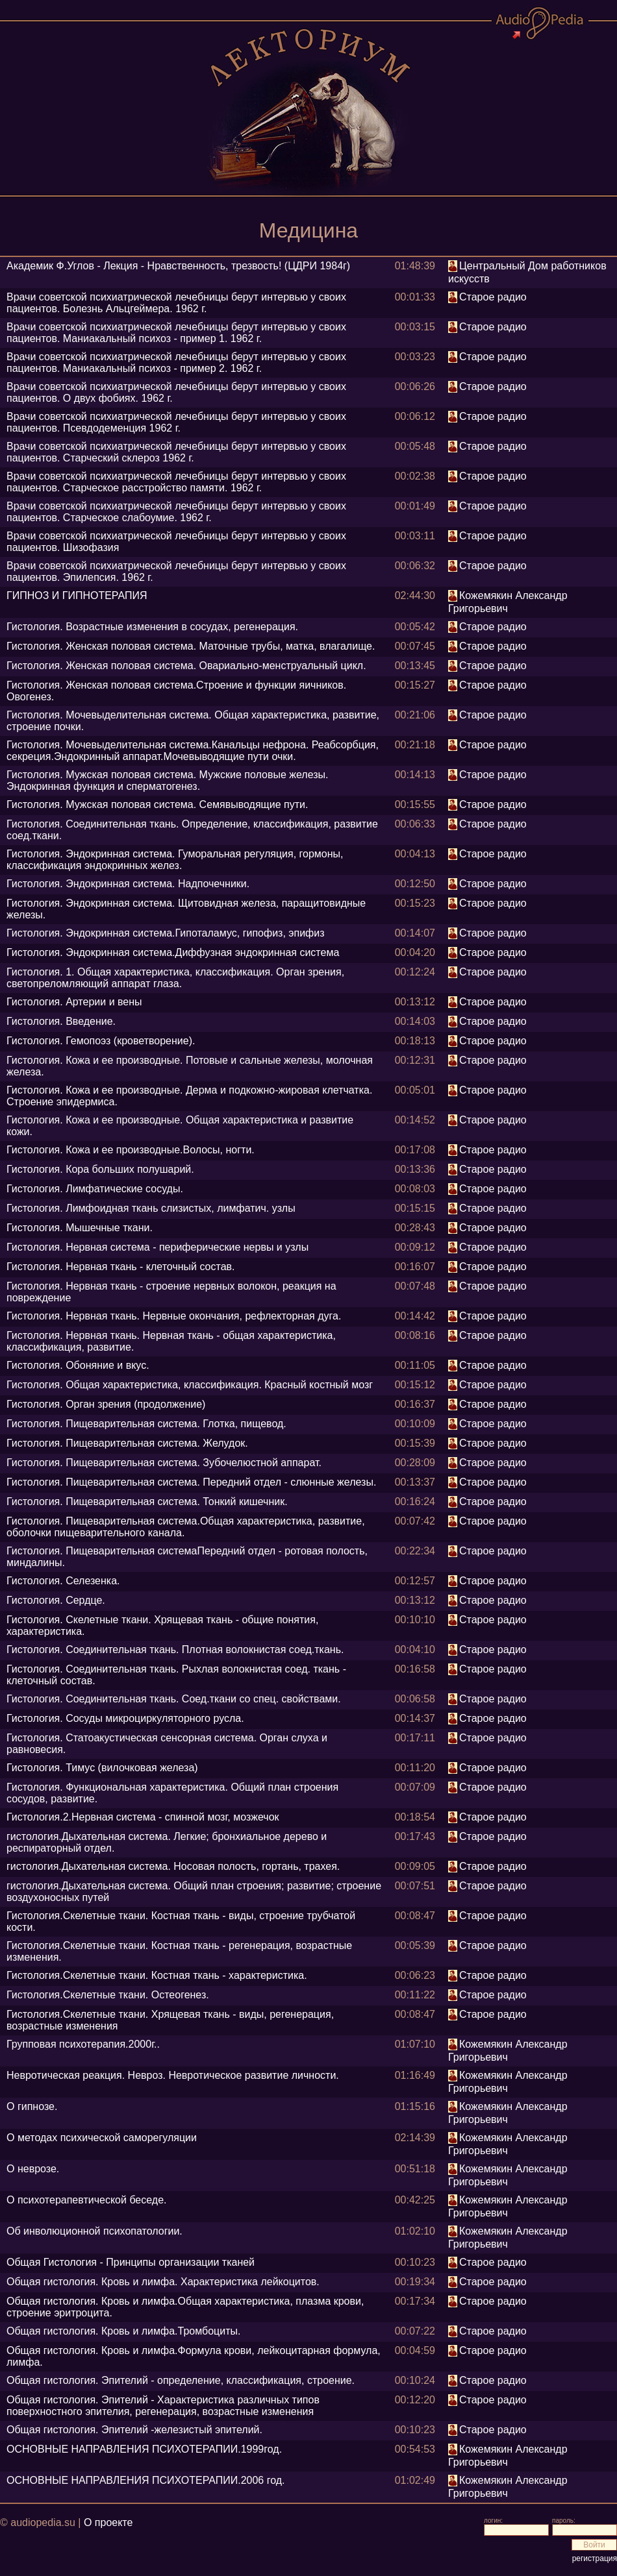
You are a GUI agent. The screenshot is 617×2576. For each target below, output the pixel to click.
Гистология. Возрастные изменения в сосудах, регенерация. (152, 626)
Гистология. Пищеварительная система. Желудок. (127, 1443)
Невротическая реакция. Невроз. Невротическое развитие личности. (172, 2075)
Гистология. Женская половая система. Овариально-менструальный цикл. (186, 665)
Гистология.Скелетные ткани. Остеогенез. (107, 1994)
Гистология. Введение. (61, 1021)
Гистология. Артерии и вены (74, 1001)
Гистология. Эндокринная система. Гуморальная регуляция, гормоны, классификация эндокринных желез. (175, 859)
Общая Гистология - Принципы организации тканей (130, 2262)
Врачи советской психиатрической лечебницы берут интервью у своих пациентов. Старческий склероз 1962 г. (176, 452)
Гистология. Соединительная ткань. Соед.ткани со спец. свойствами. (173, 1698)
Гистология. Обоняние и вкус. (77, 1365)
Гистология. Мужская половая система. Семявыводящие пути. (157, 804)
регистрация (594, 2558)
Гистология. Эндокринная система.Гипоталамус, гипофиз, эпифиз (165, 932)
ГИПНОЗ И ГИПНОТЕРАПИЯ (76, 595)
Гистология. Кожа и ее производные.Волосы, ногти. (130, 1149)
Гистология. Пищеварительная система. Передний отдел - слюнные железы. (191, 1482)
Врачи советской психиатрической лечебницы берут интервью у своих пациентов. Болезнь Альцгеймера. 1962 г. (176, 302)
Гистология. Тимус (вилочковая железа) (102, 1767)
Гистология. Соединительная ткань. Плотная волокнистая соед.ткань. (175, 1649)
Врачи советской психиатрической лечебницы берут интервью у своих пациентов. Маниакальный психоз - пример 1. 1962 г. (176, 332)
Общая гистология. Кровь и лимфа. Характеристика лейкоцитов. (163, 2281)
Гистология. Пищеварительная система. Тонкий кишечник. (147, 1501)
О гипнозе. (31, 2106)
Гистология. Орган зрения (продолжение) (105, 1404)
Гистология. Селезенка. (63, 1580)
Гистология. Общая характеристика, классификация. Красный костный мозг (189, 1384)
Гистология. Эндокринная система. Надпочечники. (127, 883)
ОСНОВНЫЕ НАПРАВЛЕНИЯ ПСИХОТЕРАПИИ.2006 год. (145, 2480)
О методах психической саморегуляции (101, 2137)
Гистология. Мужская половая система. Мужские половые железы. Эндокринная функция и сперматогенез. (167, 780)
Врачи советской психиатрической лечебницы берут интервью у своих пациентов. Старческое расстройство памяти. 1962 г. (176, 482)
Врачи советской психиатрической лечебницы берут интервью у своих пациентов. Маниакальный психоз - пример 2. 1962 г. (176, 362)
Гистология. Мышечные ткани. (79, 1227)
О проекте (108, 2522)
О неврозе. (32, 2168)
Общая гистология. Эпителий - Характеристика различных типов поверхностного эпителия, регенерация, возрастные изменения (163, 2405)
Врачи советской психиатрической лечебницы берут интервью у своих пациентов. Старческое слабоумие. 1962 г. (176, 511)
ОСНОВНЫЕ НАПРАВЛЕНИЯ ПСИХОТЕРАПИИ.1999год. (144, 2449)
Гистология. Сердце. (55, 1600)
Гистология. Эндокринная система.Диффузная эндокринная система (172, 952)
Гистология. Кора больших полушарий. (100, 1169)
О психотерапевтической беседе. (86, 2199)
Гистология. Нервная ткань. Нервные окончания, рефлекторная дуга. (173, 1315)
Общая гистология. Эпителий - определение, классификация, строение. (180, 2380)
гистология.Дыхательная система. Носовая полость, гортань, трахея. (173, 1866)
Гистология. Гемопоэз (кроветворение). (100, 1040)
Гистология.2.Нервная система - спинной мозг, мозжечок (142, 1816)
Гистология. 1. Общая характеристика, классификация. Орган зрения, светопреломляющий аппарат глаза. (175, 977)
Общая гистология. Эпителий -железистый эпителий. (134, 2429)
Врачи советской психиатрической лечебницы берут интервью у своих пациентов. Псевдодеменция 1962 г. (176, 422)
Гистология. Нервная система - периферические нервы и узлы (157, 1247)
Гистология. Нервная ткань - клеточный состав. (120, 1266)
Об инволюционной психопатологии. (94, 2231)
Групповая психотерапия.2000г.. (83, 2044)
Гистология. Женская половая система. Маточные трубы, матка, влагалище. (190, 646)
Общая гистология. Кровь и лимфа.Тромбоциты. (123, 2331)
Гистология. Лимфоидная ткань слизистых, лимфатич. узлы (151, 1208)
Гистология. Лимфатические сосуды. (94, 1188)
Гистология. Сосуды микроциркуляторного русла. (125, 1718)
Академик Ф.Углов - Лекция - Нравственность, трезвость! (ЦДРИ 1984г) (178, 265)
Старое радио (493, 296)
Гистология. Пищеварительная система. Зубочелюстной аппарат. (163, 1462)
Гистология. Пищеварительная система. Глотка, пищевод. (146, 1423)
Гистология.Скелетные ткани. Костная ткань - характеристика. (156, 1975)
